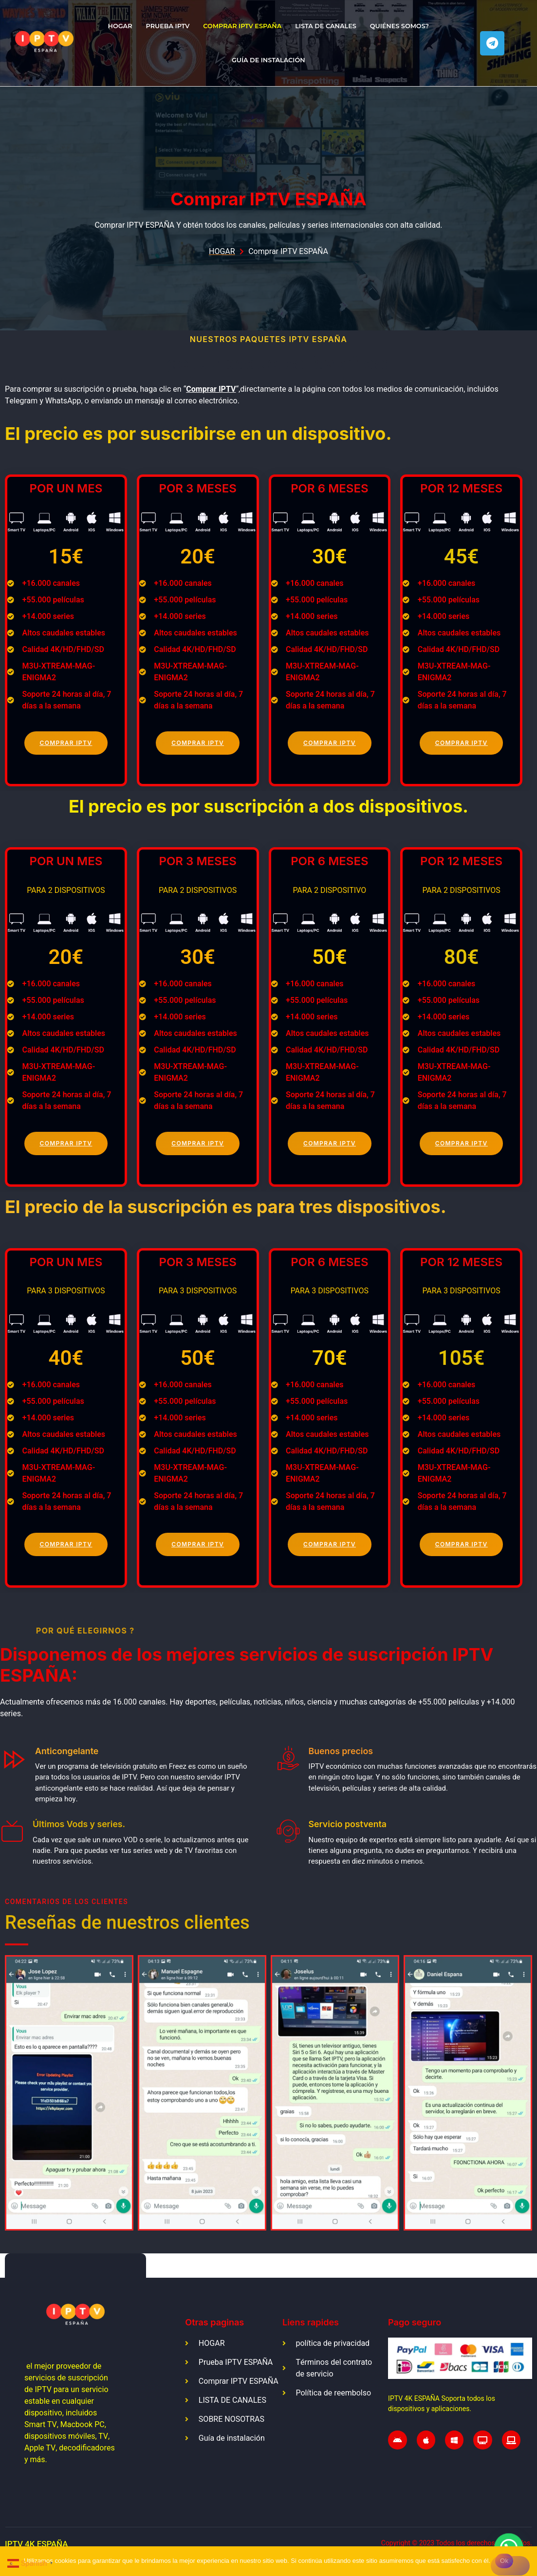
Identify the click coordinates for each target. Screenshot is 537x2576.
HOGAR (120, 26)
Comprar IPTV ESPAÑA (242, 26)
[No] (510, 2566)
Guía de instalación (268, 60)
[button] (11, 2103)
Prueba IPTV (168, 26)
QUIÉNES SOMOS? (399, 26)
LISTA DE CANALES (325, 26)
